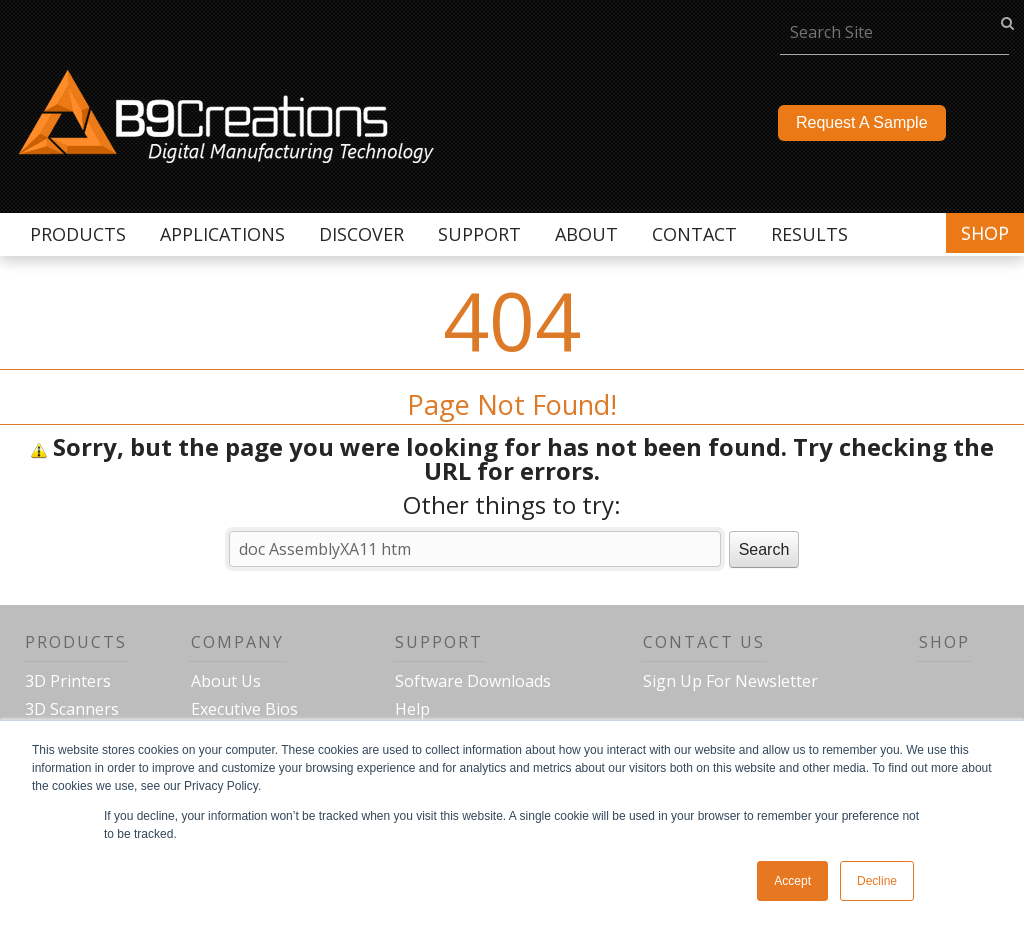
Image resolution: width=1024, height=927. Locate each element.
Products (76, 642)
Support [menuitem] (479, 234)
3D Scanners (72, 709)
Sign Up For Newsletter (730, 681)
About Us (226, 681)
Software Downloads (473, 681)
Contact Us (704, 642)
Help (412, 709)
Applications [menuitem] (222, 234)
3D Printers (68, 681)
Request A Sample (862, 122)
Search (764, 549)
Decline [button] (877, 881)
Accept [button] (792, 881)
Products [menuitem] (78, 234)
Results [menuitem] (809, 234)
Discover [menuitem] (361, 234)
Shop (985, 233)
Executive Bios (244, 709)
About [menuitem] (586, 234)
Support (439, 642)
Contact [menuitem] (694, 234)
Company (237, 642)
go (1007, 22)
